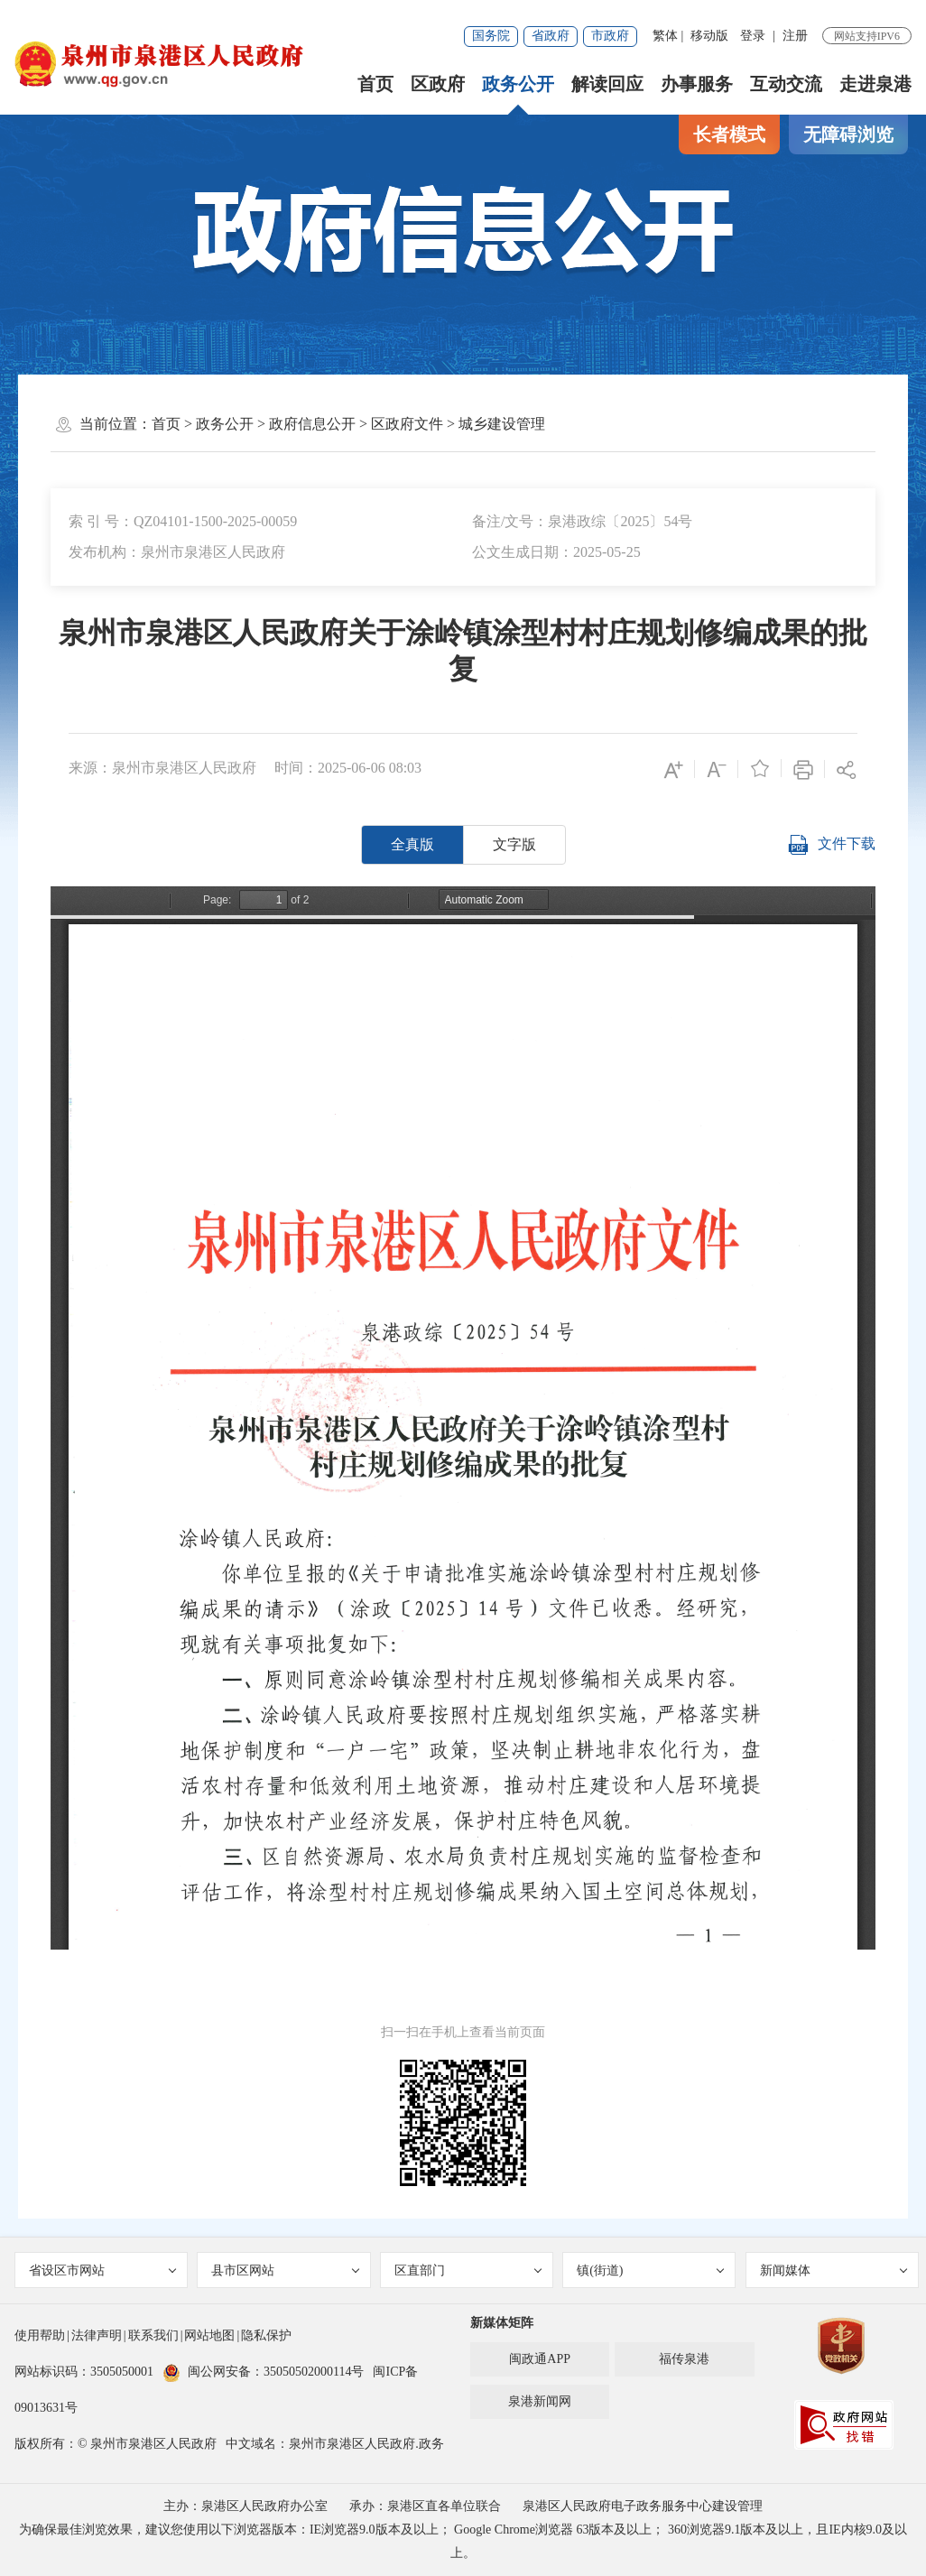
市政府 (610, 35)
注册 (795, 35)
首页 (375, 84)
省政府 (550, 35)
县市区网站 (285, 2270)
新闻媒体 (834, 2270)
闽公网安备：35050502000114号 (263, 2371)
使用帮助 (39, 2335)
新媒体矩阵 (501, 2323)
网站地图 (209, 2335)
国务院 (491, 35)
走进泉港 (875, 84)
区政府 (438, 84)
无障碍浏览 (848, 134)
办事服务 (697, 84)
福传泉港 (684, 2359)
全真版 (412, 844)
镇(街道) (651, 2270)
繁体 (665, 35)
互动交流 (786, 84)
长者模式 (729, 134)
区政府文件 (407, 423)
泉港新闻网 (539, 2401)
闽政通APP (539, 2359)
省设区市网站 (103, 2270)
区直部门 (468, 2270)
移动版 (709, 35)
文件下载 (831, 845)
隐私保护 (266, 2335)
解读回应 (607, 84)
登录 (752, 35)
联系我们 (153, 2335)
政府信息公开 (312, 423)
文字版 (514, 844)
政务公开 (518, 84)
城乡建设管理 (501, 423)
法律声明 (96, 2335)
